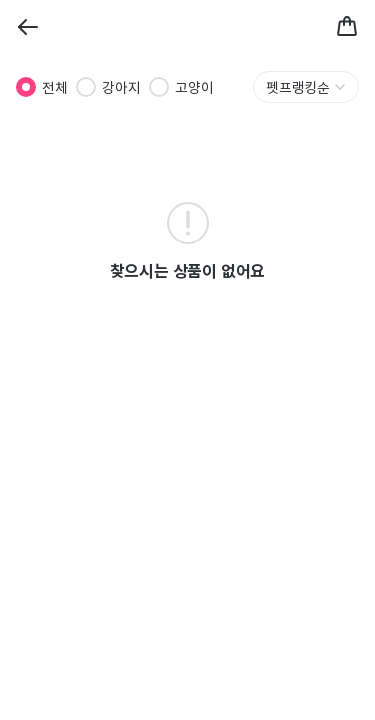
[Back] (28, 27)
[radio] (26, 87)
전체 (55, 87)
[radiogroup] (115, 87)
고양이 (194, 87)
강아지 (121, 87)
